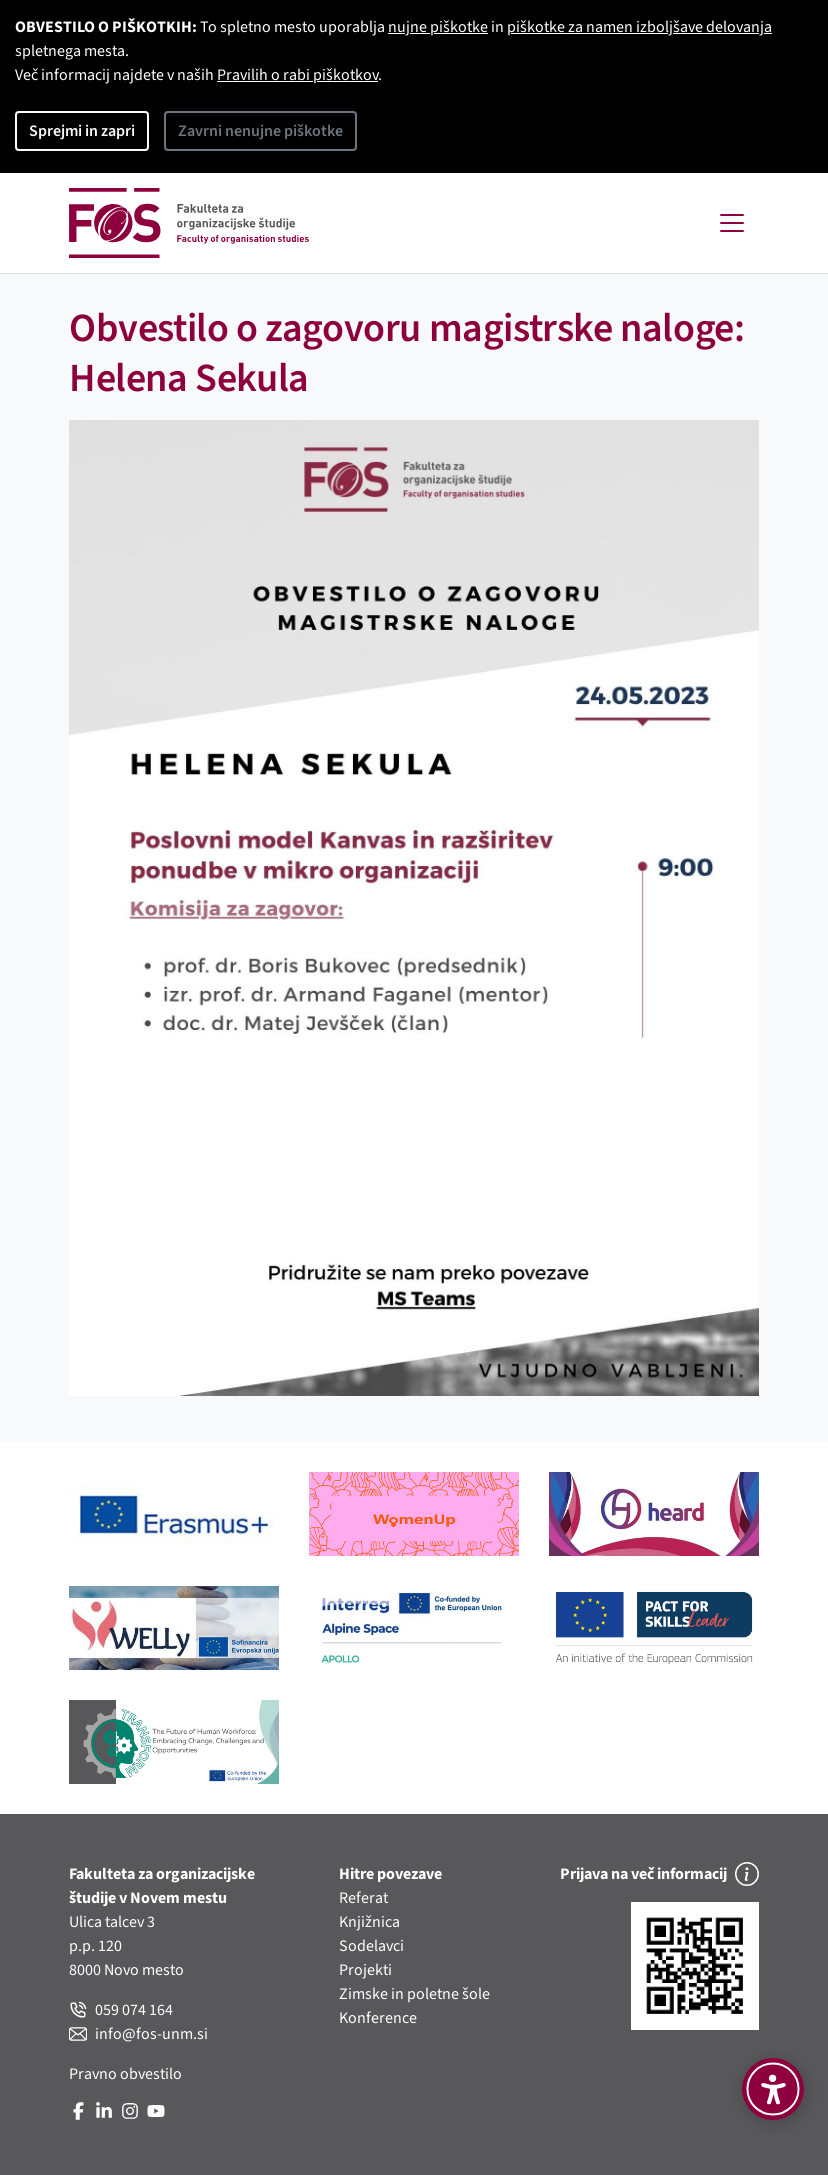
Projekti (365, 1970)
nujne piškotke (438, 27)
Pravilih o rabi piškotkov (297, 75)
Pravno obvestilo (125, 2074)
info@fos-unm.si (138, 2034)
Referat (363, 1898)
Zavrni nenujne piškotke (260, 131)
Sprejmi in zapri (82, 131)
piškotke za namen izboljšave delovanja (639, 27)
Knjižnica (369, 1922)
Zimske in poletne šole (414, 1994)
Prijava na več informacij (659, 1874)
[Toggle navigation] (732, 223)
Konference (378, 2018)
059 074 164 (121, 2010)
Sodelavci (371, 1946)
